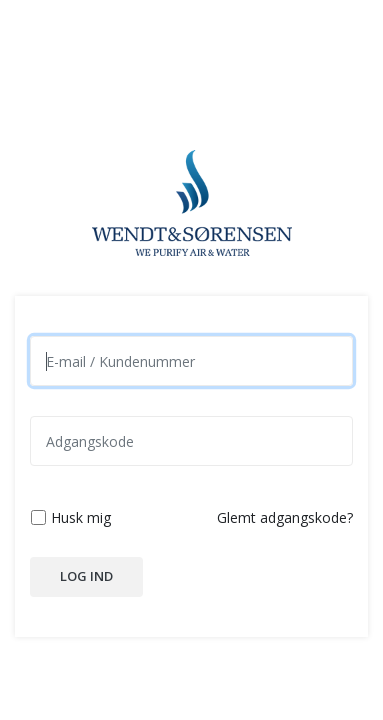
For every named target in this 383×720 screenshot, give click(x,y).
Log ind (86, 576)
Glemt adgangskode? (285, 517)
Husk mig (81, 517)
